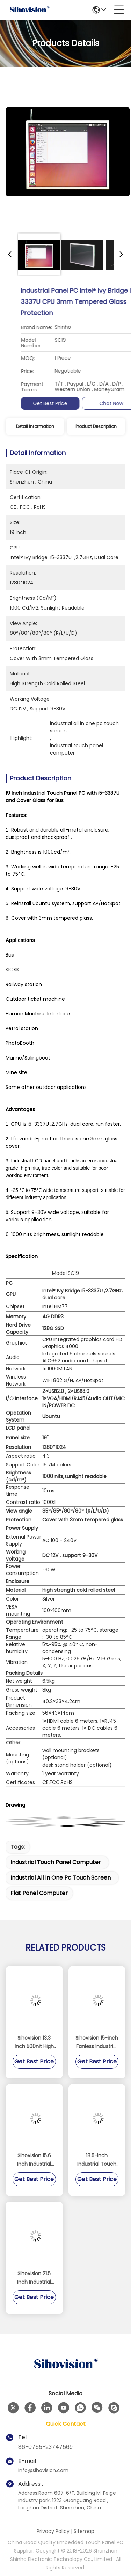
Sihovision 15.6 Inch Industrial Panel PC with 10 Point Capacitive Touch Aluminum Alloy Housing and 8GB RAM (34, 2160)
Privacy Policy (53, 2531)
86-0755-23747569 (45, 2447)
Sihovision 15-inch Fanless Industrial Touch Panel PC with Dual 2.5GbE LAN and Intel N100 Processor (96, 2042)
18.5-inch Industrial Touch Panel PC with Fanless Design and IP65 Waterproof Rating (96, 2160)
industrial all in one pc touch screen (60, 1878)
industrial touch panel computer (55, 1862)
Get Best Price (93, 403)
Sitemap (84, 2531)
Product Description (96, 426)
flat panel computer (39, 1893)
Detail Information (35, 426)
